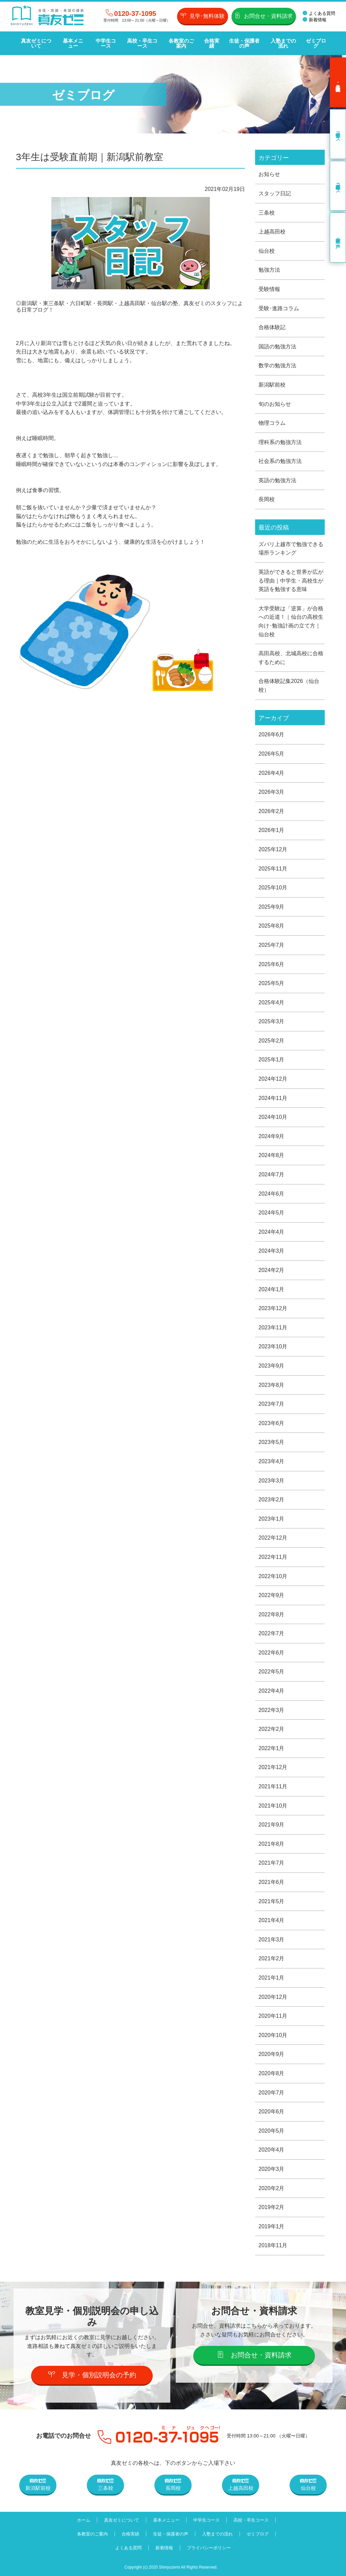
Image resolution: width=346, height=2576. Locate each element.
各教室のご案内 (181, 43)
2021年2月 (271, 1958)
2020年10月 (272, 2035)
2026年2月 (271, 811)
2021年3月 (271, 1939)
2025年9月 (271, 907)
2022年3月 (271, 1710)
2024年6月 (271, 1194)
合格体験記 (272, 327)
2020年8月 (271, 2073)
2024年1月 (271, 1289)
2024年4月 (271, 1232)
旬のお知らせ (274, 404)
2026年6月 (271, 734)
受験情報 (269, 289)
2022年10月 (272, 1576)
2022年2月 (271, 1729)
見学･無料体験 (202, 16)
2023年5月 (271, 1442)
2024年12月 (272, 1079)
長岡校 (266, 499)
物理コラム (272, 423)
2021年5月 (271, 1901)
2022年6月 (271, 1652)
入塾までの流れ (283, 43)
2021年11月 (272, 1786)
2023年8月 (271, 1385)
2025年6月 (271, 964)
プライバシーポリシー (209, 2547)
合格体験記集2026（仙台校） (288, 685)
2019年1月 (271, 2226)
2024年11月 (272, 1098)
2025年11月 (272, 869)
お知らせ (269, 174)
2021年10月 (272, 1806)
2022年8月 (271, 1614)
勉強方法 (269, 270)
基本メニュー (73, 43)
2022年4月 (271, 1691)
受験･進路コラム (278, 308)
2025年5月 (271, 983)
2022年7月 (271, 1633)
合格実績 (211, 43)
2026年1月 (271, 830)
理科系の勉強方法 (280, 442)
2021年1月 (271, 1978)
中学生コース (106, 43)
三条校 (266, 213)
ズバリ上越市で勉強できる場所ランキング (290, 548)
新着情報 (314, 19)
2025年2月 (271, 1041)
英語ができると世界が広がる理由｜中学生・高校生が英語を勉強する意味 (290, 580)
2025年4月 (271, 1002)
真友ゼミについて (36, 43)
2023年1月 (271, 1519)
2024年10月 (272, 1117)
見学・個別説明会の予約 (92, 2375)
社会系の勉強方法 (280, 461)
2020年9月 (271, 2054)
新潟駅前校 (272, 385)
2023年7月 (271, 1404)
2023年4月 (271, 1461)
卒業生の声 (338, 237)
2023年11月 (272, 1327)
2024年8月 (271, 1155)
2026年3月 (271, 792)
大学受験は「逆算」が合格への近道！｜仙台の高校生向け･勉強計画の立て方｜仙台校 (290, 621)
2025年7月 (271, 945)
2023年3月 (271, 1480)
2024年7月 (271, 1174)
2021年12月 (272, 1767)
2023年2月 (271, 1499)
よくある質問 (319, 13)
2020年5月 (271, 2131)
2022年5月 (271, 1671)
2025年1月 (271, 1059)
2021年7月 (271, 1863)
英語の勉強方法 (277, 480)
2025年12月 (272, 849)
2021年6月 (271, 1882)
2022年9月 (271, 1595)
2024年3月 (271, 1251)
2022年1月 (271, 1748)
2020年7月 (271, 2092)
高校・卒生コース (142, 43)
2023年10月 (272, 1346)
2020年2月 (271, 2188)
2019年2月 (271, 2207)
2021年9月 (271, 1824)
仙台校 (266, 251)
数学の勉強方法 (277, 365)
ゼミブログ (316, 43)
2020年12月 (272, 1997)
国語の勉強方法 (277, 346)
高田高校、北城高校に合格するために (290, 658)
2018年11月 (272, 2245)
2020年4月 (271, 2150)
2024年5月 (271, 1213)
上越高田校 (272, 232)
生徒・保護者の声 (244, 43)
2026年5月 (271, 754)
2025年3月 (271, 1021)
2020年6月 (271, 2111)
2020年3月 (271, 2169)
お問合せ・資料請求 (264, 16)
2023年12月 (272, 1308)
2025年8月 (271, 926)
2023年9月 (271, 1366)
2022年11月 (272, 1557)
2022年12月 (272, 1538)
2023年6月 (271, 1423)
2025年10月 (272, 887)
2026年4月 (271, 773)
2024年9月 (271, 1136)
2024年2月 (271, 1270)
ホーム (83, 2520)
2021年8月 (271, 1844)
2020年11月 (272, 2016)
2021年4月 (271, 1920)
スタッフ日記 (274, 193)
